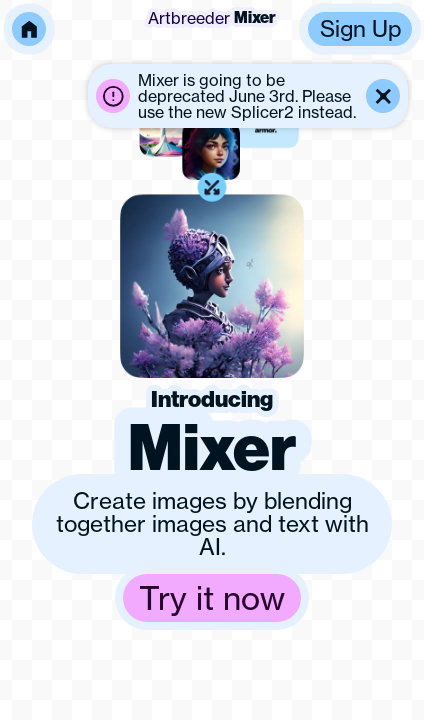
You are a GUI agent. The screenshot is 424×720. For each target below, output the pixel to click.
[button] (248, 96)
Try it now (212, 598)
